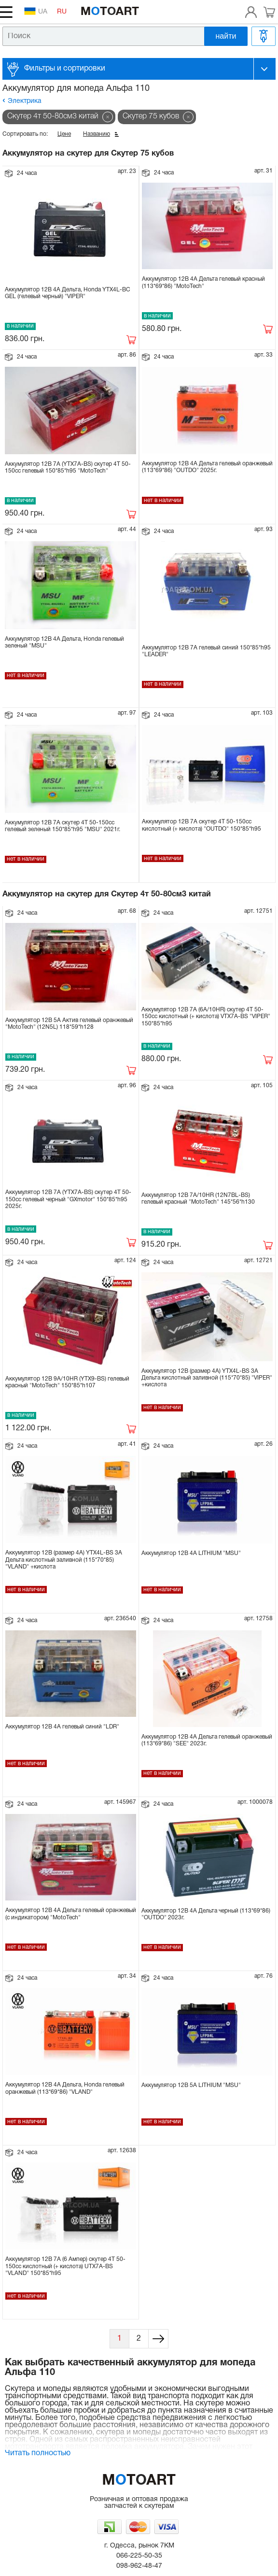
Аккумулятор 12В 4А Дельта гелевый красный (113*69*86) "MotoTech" (203, 282)
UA (35, 11)
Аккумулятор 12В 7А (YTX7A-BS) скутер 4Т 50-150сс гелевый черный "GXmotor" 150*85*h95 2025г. (68, 1199)
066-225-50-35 (139, 2556)
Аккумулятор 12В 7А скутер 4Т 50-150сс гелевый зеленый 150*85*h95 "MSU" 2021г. (62, 826)
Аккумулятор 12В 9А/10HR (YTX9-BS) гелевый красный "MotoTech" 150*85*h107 (67, 1382)
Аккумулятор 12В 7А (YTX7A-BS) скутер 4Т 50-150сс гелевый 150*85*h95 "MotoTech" (68, 467)
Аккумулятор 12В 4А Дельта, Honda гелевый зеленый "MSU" (64, 642)
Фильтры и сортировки (64, 68)
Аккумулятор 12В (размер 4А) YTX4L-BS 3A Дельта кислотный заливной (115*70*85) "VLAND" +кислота (63, 1559)
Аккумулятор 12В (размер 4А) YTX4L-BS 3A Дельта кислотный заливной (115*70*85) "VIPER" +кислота (206, 1378)
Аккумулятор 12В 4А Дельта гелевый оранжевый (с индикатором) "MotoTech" (70, 1914)
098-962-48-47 (139, 2566)
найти (226, 36)
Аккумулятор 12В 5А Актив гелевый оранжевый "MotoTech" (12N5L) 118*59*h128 (69, 1024)
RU (62, 12)
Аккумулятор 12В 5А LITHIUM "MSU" (191, 2085)
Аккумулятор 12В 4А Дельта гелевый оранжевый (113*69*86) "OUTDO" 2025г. (207, 467)
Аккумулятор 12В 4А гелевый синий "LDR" (62, 1726)
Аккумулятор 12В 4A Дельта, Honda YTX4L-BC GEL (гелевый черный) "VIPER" (67, 293)
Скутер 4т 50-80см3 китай (52, 116)
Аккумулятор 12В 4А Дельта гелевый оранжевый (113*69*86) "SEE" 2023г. (206, 1740)
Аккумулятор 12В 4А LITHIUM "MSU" (191, 1553)
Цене (64, 134)
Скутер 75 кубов (151, 116)
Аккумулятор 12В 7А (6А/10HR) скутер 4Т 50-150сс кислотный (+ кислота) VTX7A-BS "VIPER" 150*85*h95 (205, 1016)
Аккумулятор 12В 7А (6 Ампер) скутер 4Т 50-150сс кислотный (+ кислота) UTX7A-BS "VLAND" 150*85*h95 (65, 2266)
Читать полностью (37, 2453)
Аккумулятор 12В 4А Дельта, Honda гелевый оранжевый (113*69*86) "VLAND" (65, 2088)
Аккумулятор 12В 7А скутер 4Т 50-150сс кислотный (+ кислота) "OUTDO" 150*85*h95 (201, 825)
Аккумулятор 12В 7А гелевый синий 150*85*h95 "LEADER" (206, 651)
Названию (96, 134)
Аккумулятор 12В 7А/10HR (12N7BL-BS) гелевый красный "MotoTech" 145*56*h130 (198, 1199)
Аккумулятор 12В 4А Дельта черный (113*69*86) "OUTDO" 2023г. (205, 1914)
